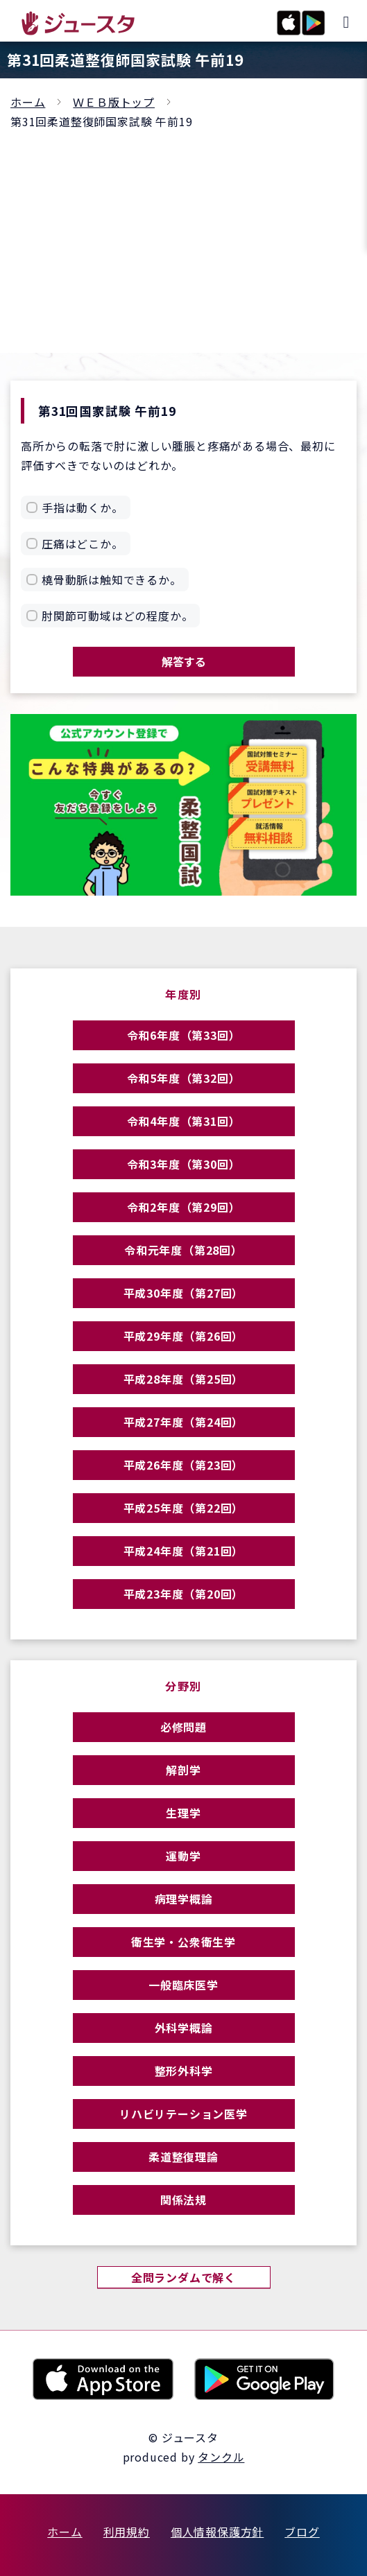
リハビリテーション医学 (183, 2113)
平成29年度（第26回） (183, 1336)
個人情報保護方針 (217, 2531)
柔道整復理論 (183, 2156)
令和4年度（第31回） (184, 1121)
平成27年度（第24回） (183, 1421)
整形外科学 (184, 2070)
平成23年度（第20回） (183, 1593)
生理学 (183, 1812)
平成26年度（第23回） (183, 1464)
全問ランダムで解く (183, 2277)
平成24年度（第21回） (183, 1550)
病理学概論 (184, 1898)
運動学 (183, 1855)
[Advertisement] (183, 235)
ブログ (301, 2531)
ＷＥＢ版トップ (114, 102)
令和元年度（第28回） (183, 1250)
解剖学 (183, 1769)
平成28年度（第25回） (183, 1378)
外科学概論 (184, 2027)
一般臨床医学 (183, 1984)
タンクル (221, 2456)
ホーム (27, 102)
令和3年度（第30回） (184, 1164)
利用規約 (126, 2531)
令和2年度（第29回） (184, 1207)
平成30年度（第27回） (183, 1293)
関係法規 (183, 2199)
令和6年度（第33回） (184, 1035)
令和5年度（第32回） (184, 1078)
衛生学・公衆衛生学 (183, 1941)
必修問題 (183, 1726)
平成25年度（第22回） (183, 1507)
